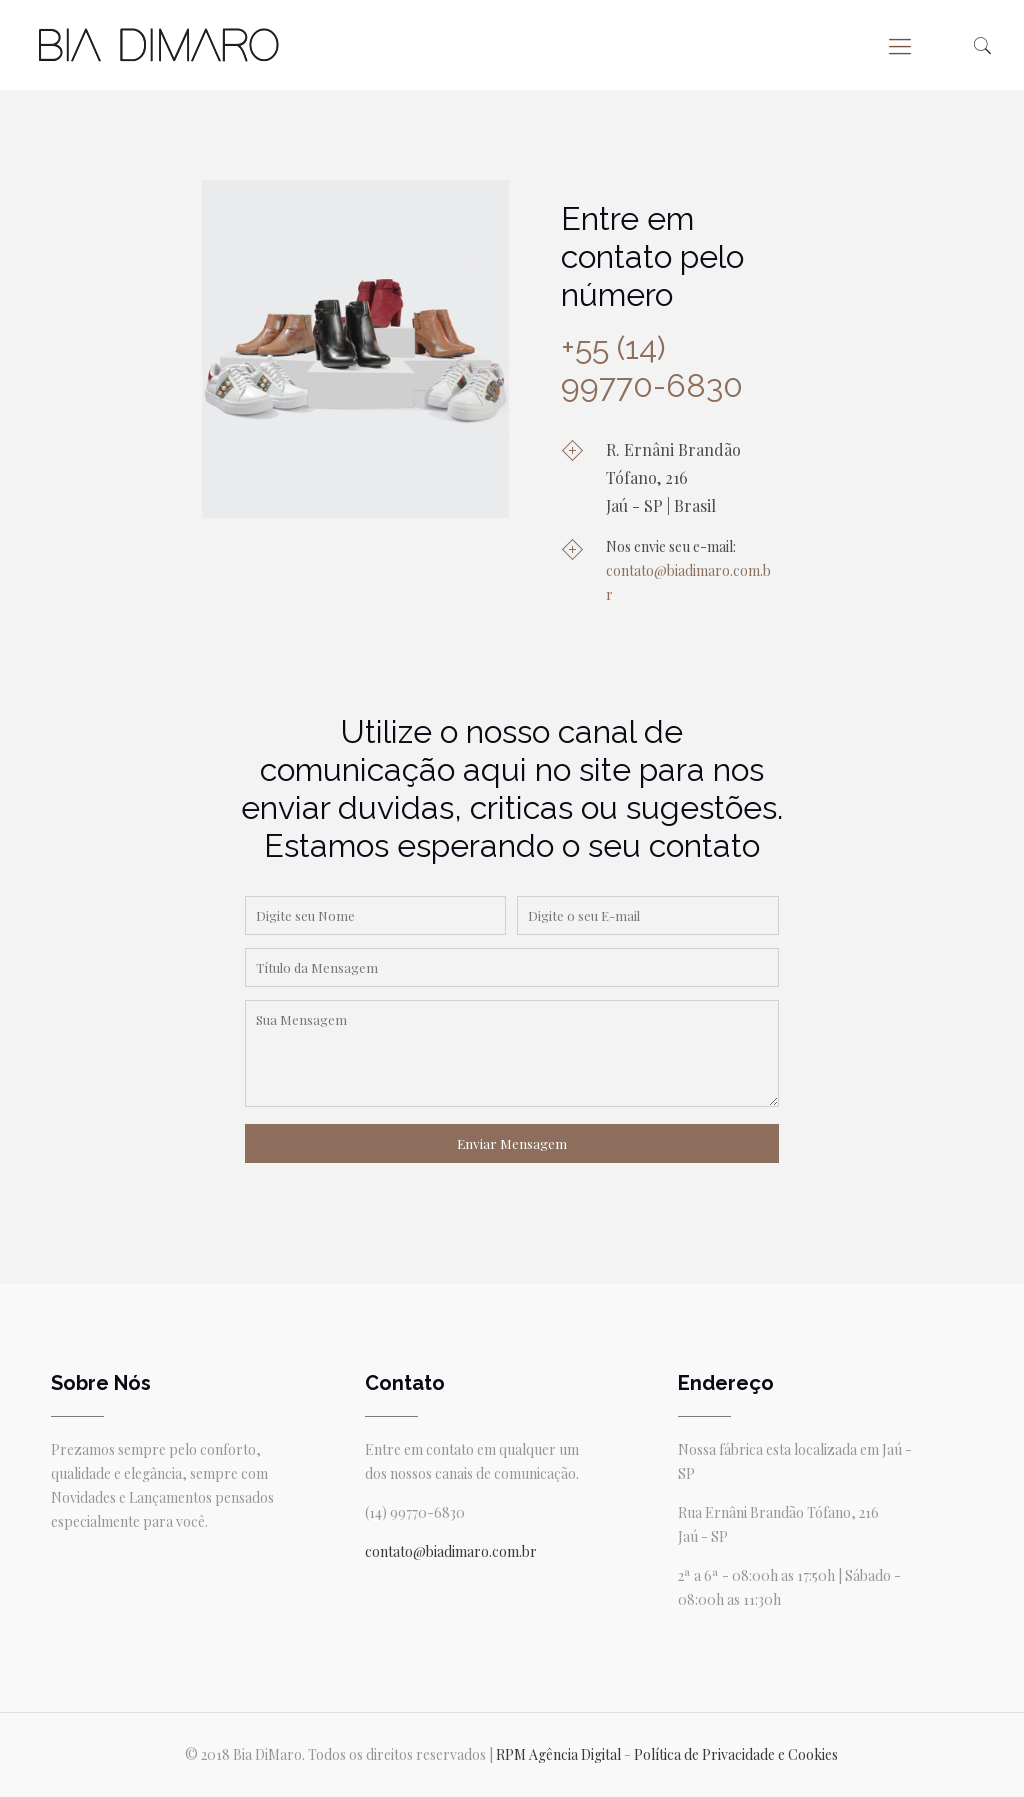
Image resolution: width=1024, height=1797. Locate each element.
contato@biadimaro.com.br (451, 1551)
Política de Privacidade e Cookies (736, 1754)
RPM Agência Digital (558, 1754)
